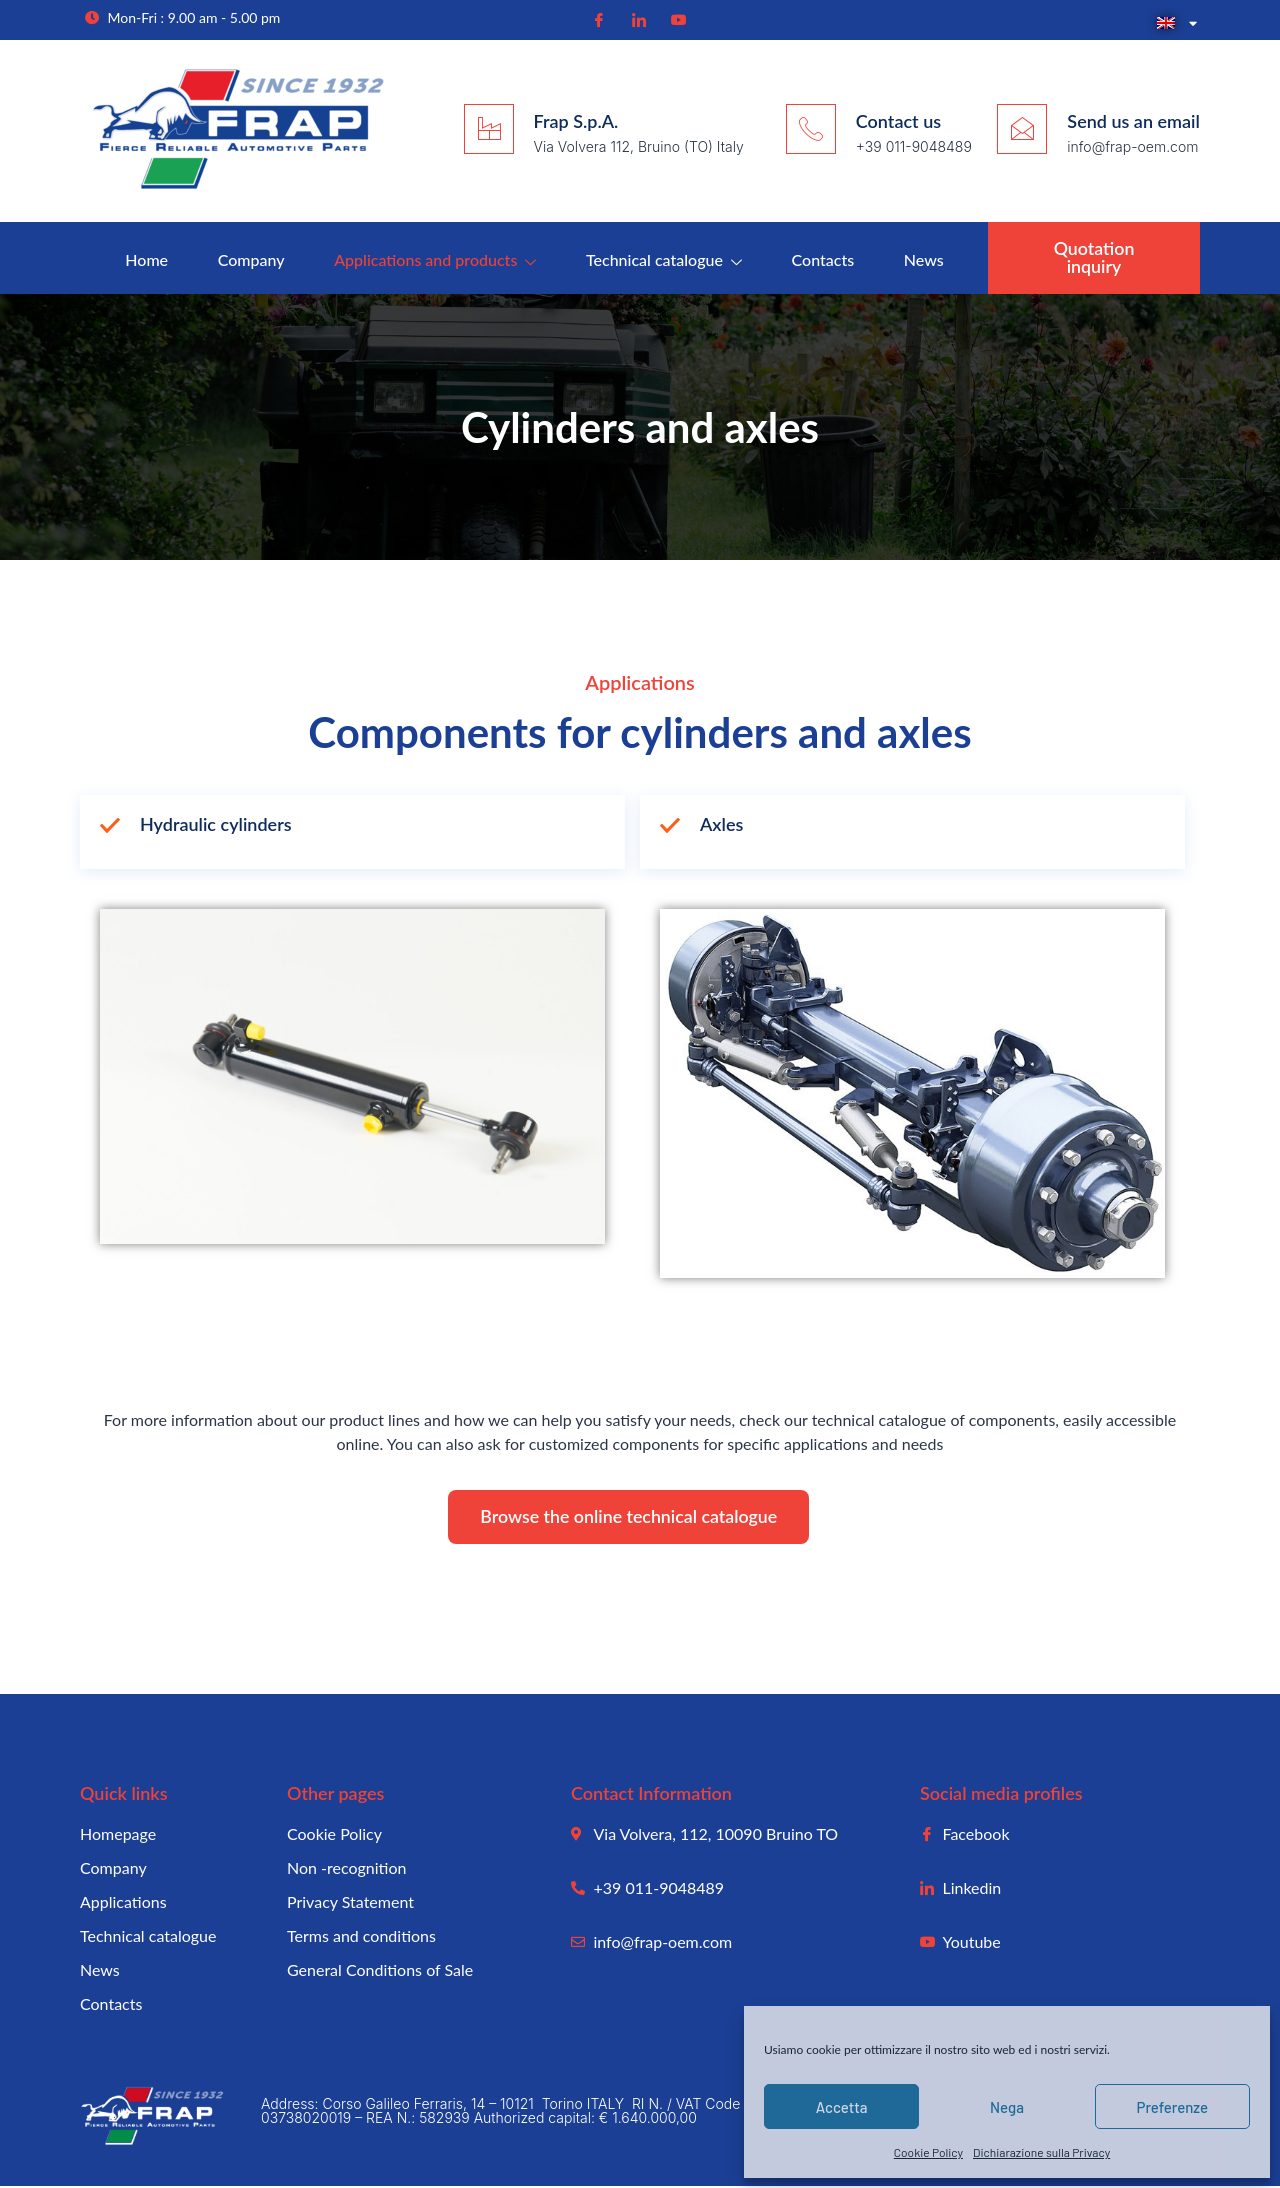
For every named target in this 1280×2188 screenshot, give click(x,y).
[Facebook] (597, 19)
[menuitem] (1173, 23)
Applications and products (435, 259)
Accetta (842, 2107)
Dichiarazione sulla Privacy (1041, 2152)
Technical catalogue (664, 259)
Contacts (823, 259)
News (924, 259)
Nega (1007, 2107)
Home (145, 259)
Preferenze (1173, 2107)
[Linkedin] (637, 19)
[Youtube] (676, 19)
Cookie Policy (928, 2152)
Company (250, 259)
